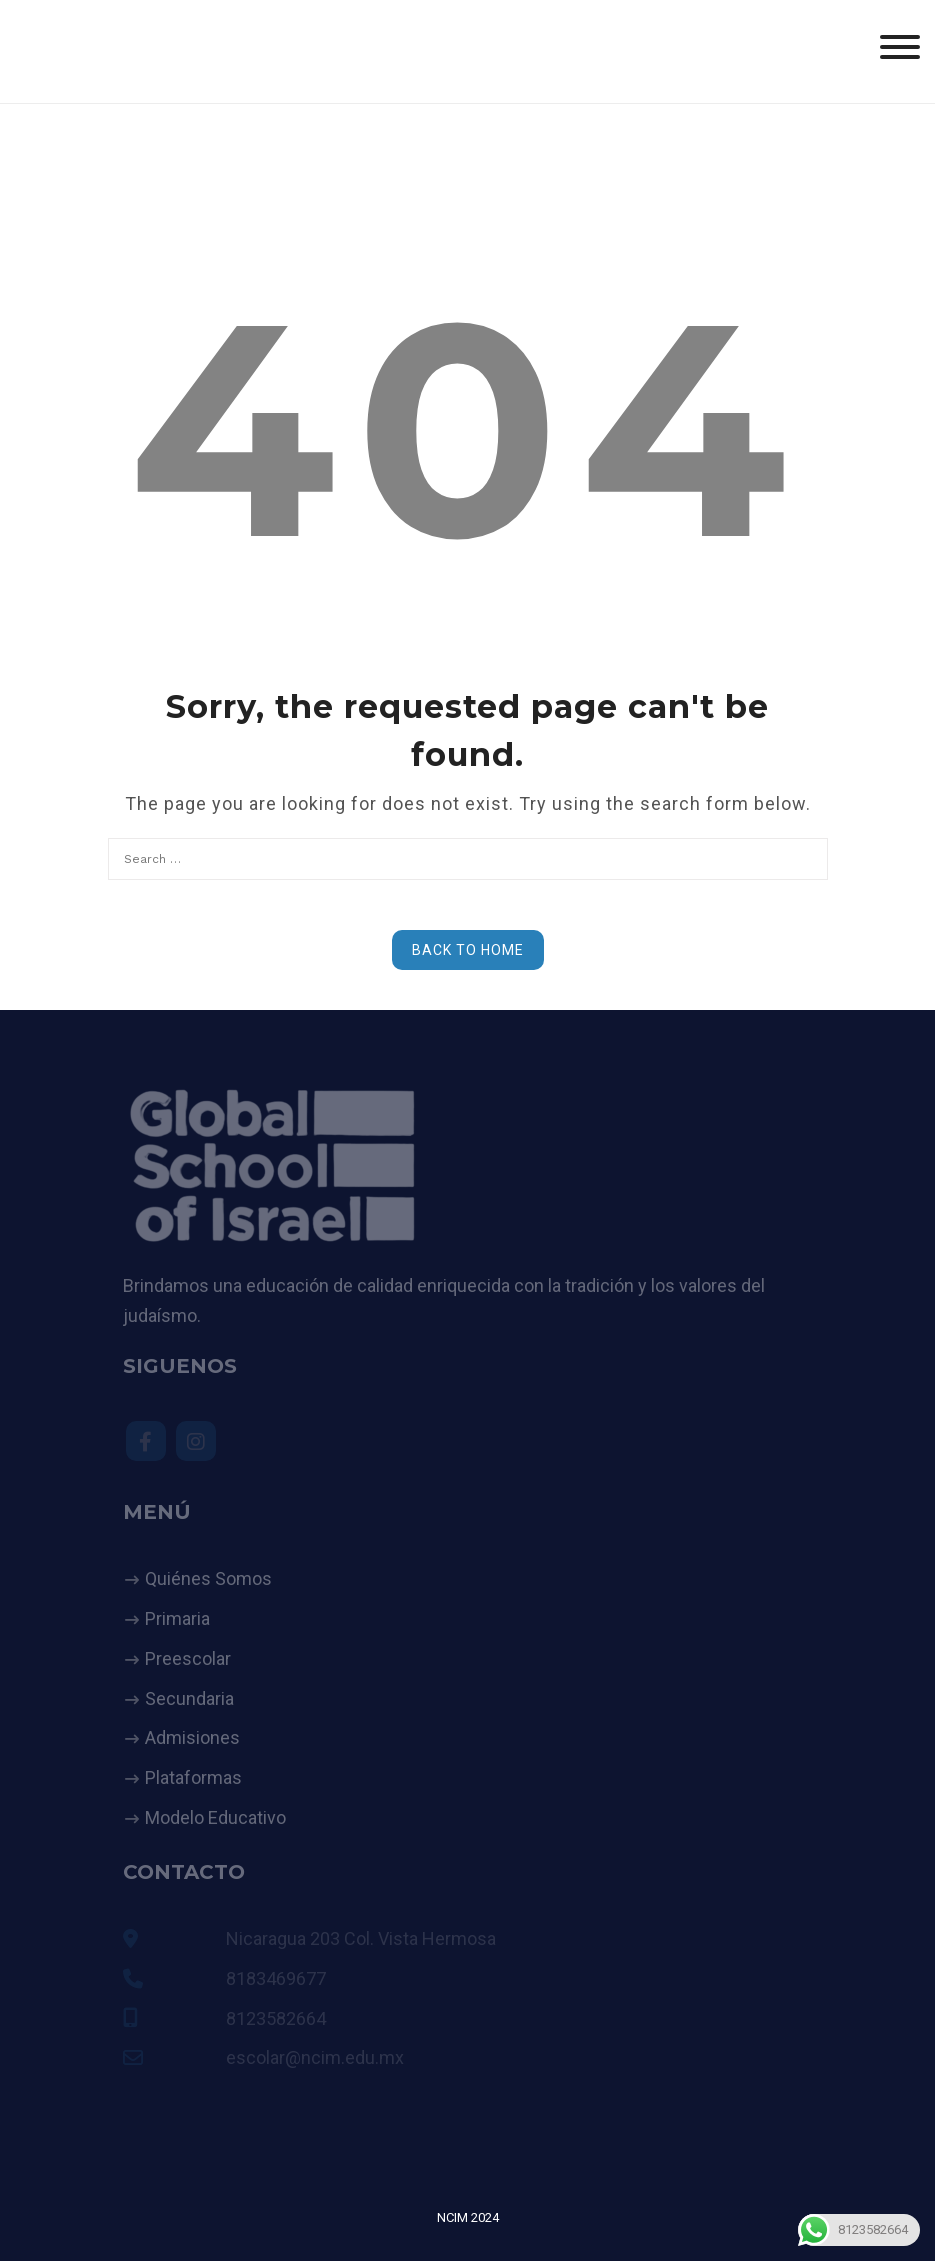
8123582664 (276, 2018)
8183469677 (276, 1978)
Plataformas (193, 1777)
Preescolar (188, 1658)
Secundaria (189, 1698)
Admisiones (192, 1737)
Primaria (177, 1618)
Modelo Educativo (215, 1817)
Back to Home (468, 950)
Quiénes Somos (208, 1578)
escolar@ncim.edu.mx (315, 2057)
